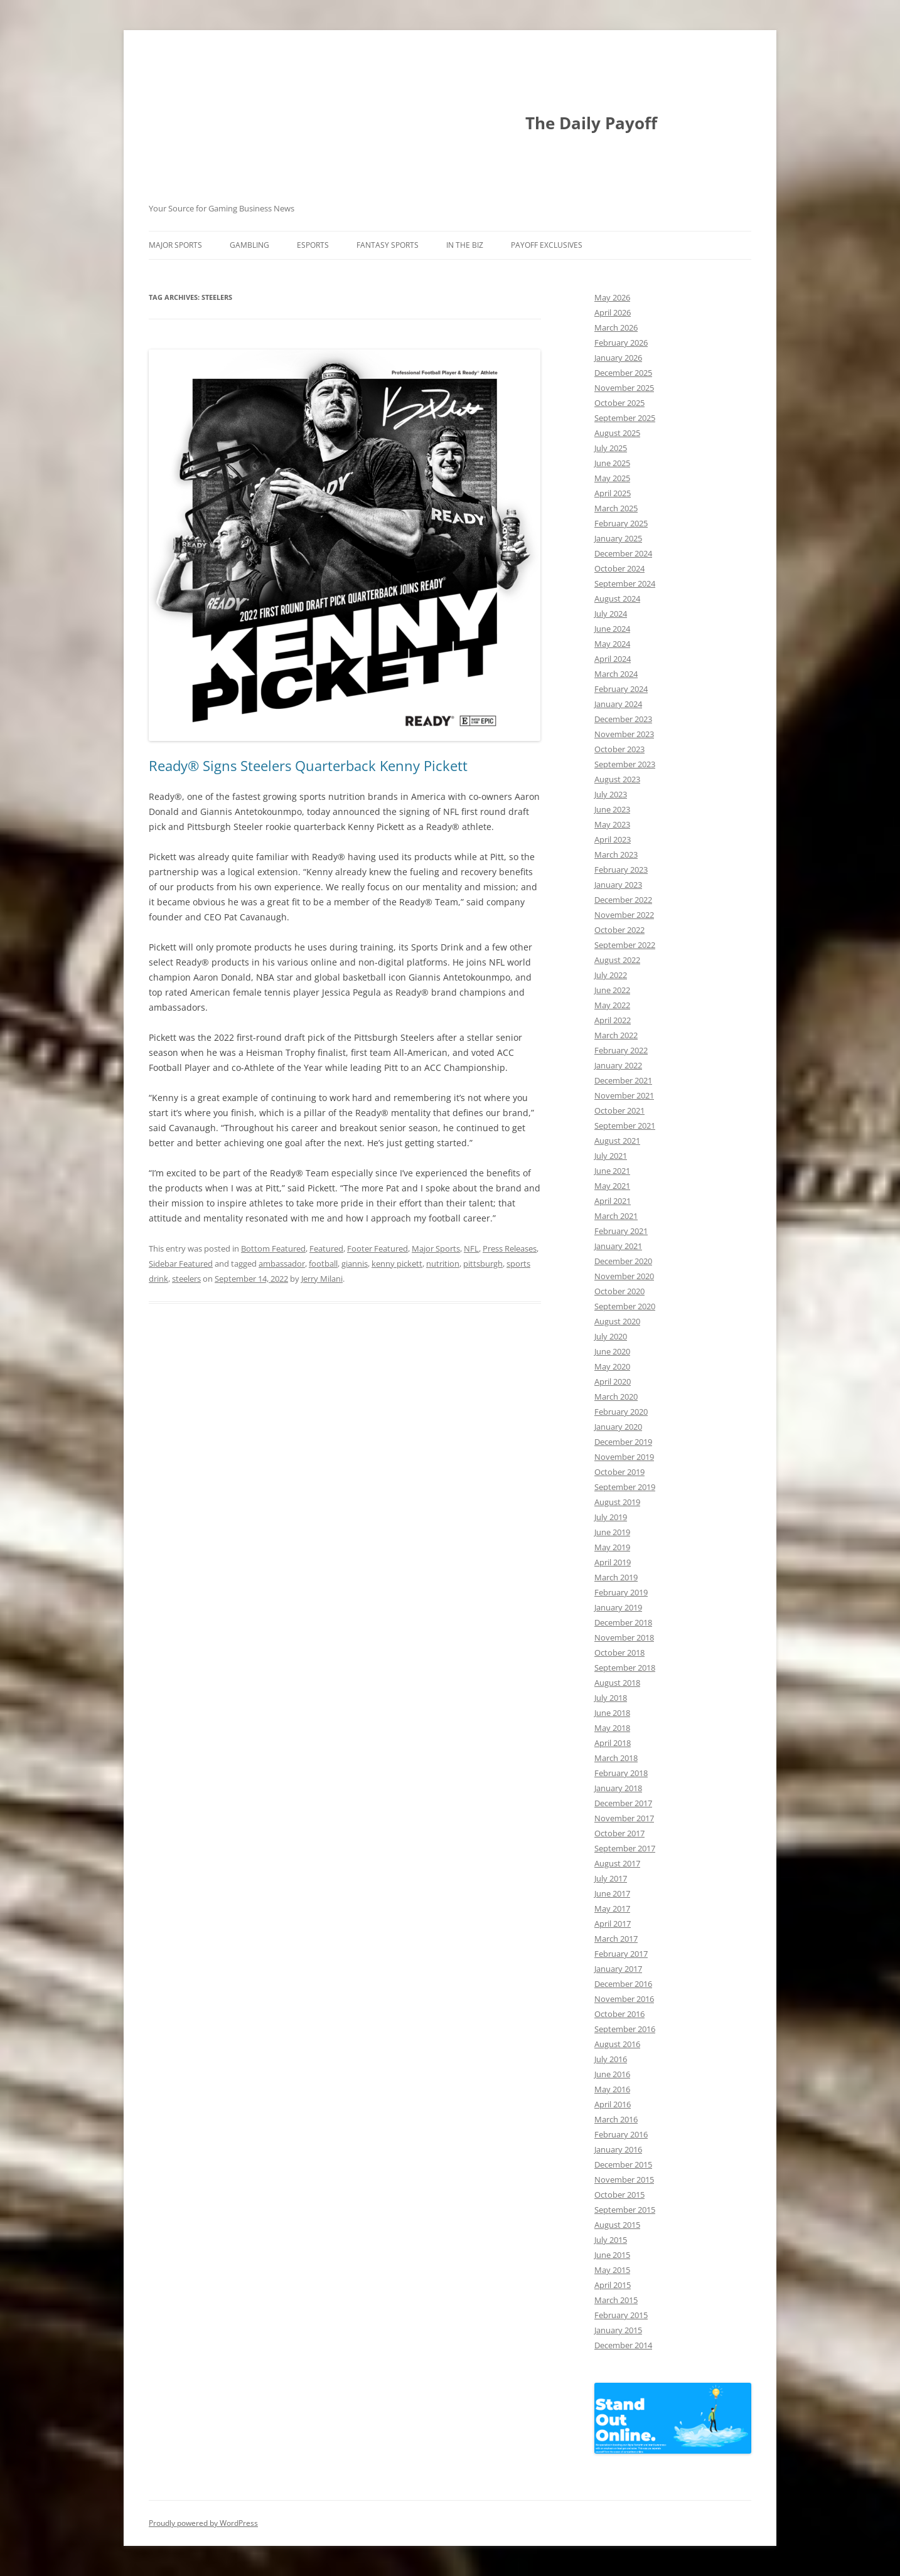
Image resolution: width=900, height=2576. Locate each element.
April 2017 (612, 1923)
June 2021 (612, 1170)
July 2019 (610, 1517)
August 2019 (617, 1502)
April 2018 (612, 1742)
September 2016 (624, 2029)
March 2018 (616, 1758)
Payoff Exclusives (546, 245)
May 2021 (612, 1185)
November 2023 (624, 734)
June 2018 (612, 1712)
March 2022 (616, 1035)
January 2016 (618, 2149)
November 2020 (624, 1276)
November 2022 (624, 914)
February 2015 (621, 2315)
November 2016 (624, 1998)
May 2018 (612, 1727)
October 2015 (619, 2194)
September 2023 (624, 764)
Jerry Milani (322, 1278)
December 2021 (623, 1080)
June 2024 (612, 628)
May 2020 (612, 1366)
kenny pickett (397, 1263)
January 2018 (618, 1788)
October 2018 (619, 1652)
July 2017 (610, 1878)
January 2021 (618, 1246)
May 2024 (612, 643)
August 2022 (617, 960)
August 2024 (617, 598)
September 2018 (624, 1667)
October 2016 (619, 2014)
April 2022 (612, 1020)
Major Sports (175, 245)
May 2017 (612, 1908)
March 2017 (616, 1938)
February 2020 (621, 1411)
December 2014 (623, 2345)
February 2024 (621, 689)
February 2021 (621, 1231)
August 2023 (617, 779)
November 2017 (624, 1818)
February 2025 (621, 523)
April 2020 (612, 1381)
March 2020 (616, 1396)
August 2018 (617, 1682)
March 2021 (616, 1215)
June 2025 (612, 463)
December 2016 (623, 1983)
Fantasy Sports (387, 245)
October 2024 (619, 568)
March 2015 (616, 2300)
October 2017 (619, 1833)
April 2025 (612, 493)
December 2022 (623, 899)
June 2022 (612, 990)
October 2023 (619, 749)
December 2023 (623, 719)
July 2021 (610, 1155)
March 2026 (616, 327)
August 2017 (617, 1863)
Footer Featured (377, 1248)
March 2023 (616, 854)
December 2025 (623, 372)
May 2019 (612, 1547)
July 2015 (610, 2239)
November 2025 (624, 387)
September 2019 (624, 1487)
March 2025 (616, 508)
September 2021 (624, 1125)
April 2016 (612, 2104)
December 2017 (623, 1803)
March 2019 (616, 1577)
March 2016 (616, 2119)
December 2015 (623, 2164)
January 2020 (618, 1426)
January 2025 (618, 538)
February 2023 (621, 869)
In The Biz (464, 245)
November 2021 (624, 1095)
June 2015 (612, 2254)
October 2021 (619, 1110)
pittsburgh (483, 1263)
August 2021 (617, 1140)
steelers (186, 1278)
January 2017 (618, 1968)
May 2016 (612, 2089)
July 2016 (610, 2059)
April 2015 (612, 2285)
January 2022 (618, 1065)
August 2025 (617, 433)
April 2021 (612, 1200)
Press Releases (510, 1248)
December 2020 (623, 1261)
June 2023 (612, 809)
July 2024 (610, 613)
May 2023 (612, 824)
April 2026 (612, 312)
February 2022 (621, 1050)
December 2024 (623, 553)
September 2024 (624, 583)
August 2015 (617, 2224)
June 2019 (612, 1532)
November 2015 (624, 2179)
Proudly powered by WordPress (203, 2523)
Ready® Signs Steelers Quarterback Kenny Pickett (308, 765)
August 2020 (617, 1321)
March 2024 (616, 673)
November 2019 (624, 1456)
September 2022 (624, 944)
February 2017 (621, 1953)
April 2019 (612, 1562)
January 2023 (618, 884)
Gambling (249, 245)
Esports (313, 245)
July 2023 (610, 794)
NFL (471, 1248)
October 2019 (619, 1471)
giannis (354, 1263)
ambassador (282, 1263)
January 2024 (618, 704)
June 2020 (612, 1351)
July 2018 (610, 1697)
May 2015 (612, 2269)
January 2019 (618, 1607)
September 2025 (624, 417)
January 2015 (618, 2330)
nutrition (442, 1263)
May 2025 (612, 478)
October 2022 (619, 929)
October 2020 (619, 1291)
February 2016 (621, 2134)
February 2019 (621, 1592)
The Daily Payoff (591, 123)
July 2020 (610, 1336)
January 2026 (618, 357)
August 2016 (617, 2044)
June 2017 (612, 1893)
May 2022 (612, 1005)
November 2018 (624, 1637)
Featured (326, 1248)
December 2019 (623, 1441)
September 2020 (624, 1306)
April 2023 (612, 839)
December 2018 (623, 1622)
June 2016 (612, 2074)
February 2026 (621, 342)
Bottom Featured (273, 1248)
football (323, 1263)
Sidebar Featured (181, 1263)
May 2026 (612, 297)
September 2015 (624, 2209)
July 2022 (610, 975)
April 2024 (612, 658)
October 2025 (619, 402)
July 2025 (610, 448)
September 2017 (624, 1848)
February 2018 (621, 1773)
